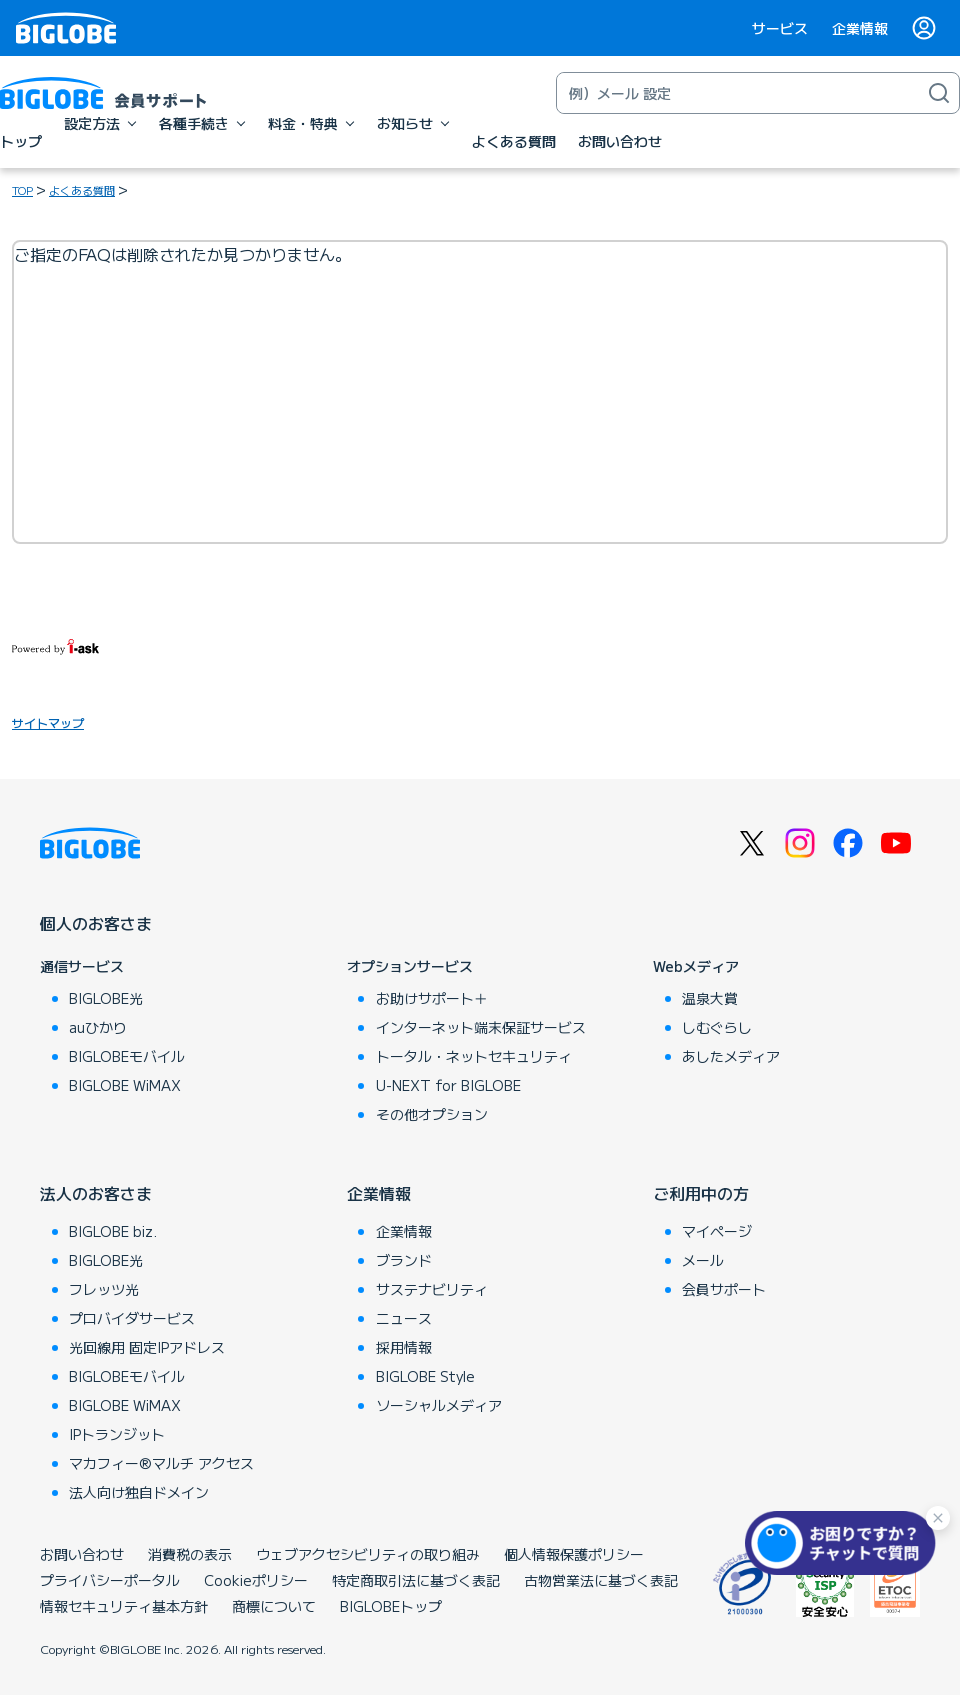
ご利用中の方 (701, 1193)
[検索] (939, 93)
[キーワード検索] (738, 93)
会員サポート (724, 1289)
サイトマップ (48, 722)
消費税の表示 (190, 1554)
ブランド (404, 1260)
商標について (274, 1606)
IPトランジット (117, 1434)
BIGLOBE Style (425, 1376)
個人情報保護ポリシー (574, 1554)
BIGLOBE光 (106, 998)
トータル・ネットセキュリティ (474, 1056)
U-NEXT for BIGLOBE (448, 1085)
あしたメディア (731, 1056)
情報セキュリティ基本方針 (124, 1606)
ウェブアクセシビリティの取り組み (368, 1554)
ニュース (404, 1318)
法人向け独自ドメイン (139, 1492)
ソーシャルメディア (439, 1405)
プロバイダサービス (132, 1318)
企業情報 (860, 28)
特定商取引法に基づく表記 (416, 1580)
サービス (780, 28)
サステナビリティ (432, 1289)
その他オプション (432, 1114)
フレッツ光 (104, 1289)
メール (703, 1260)
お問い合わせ (82, 1554)
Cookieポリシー (256, 1580)
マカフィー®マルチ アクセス (161, 1463)
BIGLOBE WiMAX (125, 1085)
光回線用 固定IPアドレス (147, 1347)
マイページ (717, 1231)
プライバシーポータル (110, 1580)
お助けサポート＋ (432, 998)
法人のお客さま (96, 1193)
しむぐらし (717, 1027)
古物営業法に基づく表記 (601, 1580)
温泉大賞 (710, 998)
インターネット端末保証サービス (481, 1027)
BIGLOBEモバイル (127, 1056)
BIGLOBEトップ (391, 1606)
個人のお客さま (96, 923)
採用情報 (404, 1347)
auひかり (98, 1027)
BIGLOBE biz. (113, 1231)
